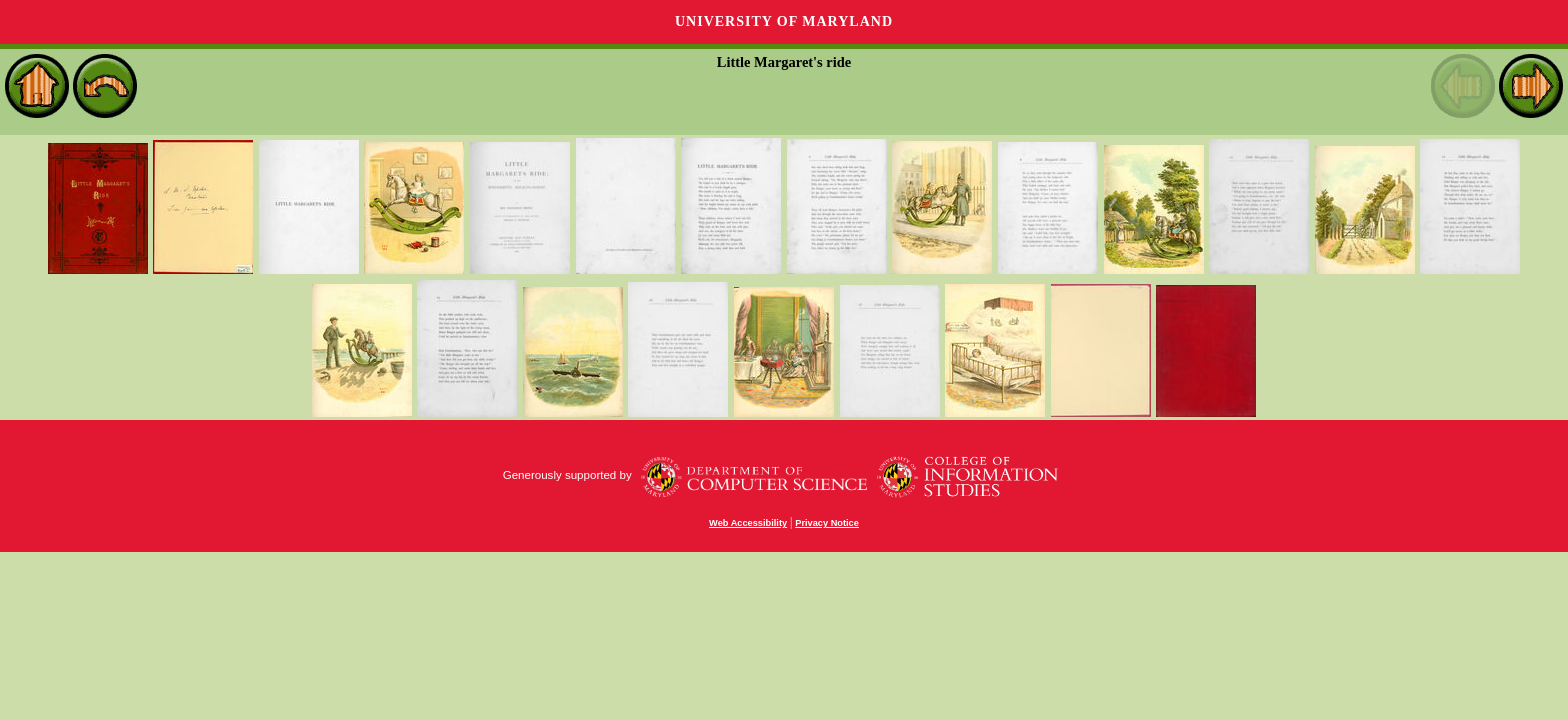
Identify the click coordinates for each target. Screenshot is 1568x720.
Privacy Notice (827, 523)
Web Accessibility (748, 523)
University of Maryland (784, 21)
